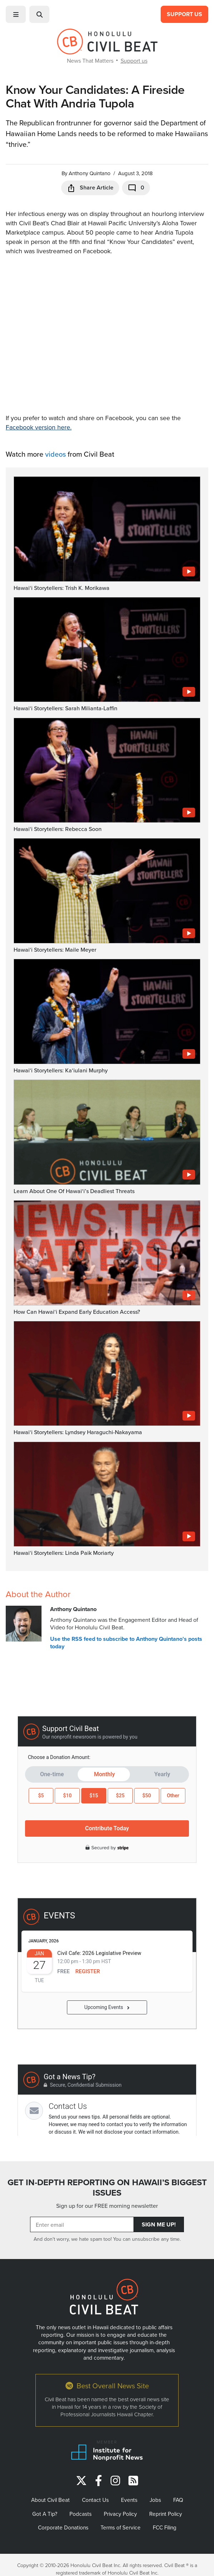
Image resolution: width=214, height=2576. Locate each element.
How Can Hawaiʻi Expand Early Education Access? (77, 1312)
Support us (134, 60)
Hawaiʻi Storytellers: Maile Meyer (55, 949)
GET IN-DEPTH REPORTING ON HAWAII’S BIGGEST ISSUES (107, 2187)
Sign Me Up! (159, 2224)
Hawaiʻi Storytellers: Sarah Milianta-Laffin (65, 708)
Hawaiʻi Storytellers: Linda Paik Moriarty (64, 1553)
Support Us (184, 14)
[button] (16, 14)
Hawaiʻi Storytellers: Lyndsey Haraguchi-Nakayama (78, 1432)
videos (55, 454)
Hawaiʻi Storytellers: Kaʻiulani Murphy (61, 1070)
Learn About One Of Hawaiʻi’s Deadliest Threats (74, 1191)
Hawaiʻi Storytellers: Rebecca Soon (58, 829)
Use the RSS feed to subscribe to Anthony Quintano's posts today (126, 1642)
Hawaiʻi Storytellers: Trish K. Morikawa (62, 588)
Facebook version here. (39, 427)
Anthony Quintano (90, 173)
